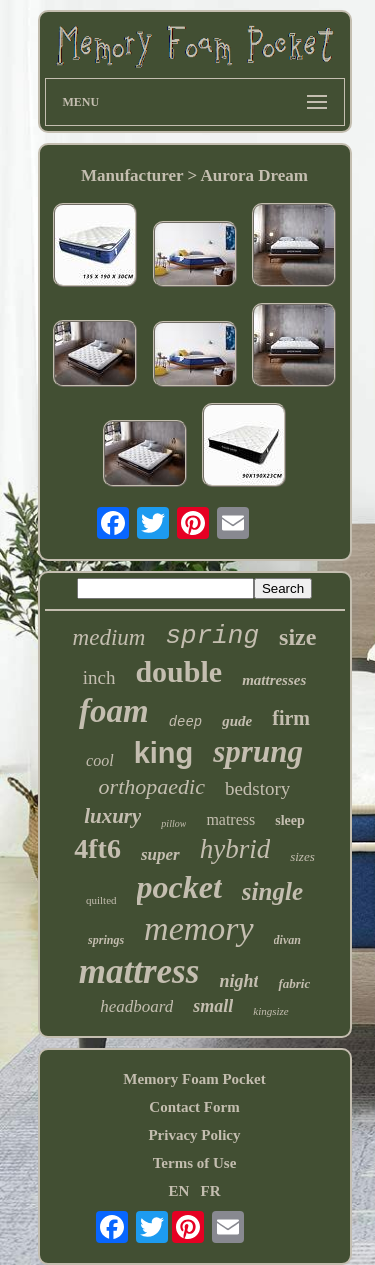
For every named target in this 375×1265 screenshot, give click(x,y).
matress (230, 819)
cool (100, 760)
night (238, 981)
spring (212, 636)
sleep (290, 820)
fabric (294, 983)
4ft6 (97, 848)
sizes (302, 856)
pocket (179, 887)
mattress (139, 971)
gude (237, 721)
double (178, 671)
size (297, 637)
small (213, 1006)
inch (99, 677)
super (160, 854)
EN (178, 1191)
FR (211, 1191)
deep (186, 722)
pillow (173, 823)
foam (114, 711)
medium (109, 637)
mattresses (274, 680)
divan (287, 940)
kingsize (270, 1011)
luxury (112, 816)
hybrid (235, 849)
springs (106, 940)
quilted (101, 900)
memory (199, 928)
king (164, 753)
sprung (258, 751)
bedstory (257, 788)
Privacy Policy (194, 1135)
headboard (136, 1006)
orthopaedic (152, 786)
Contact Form (194, 1107)
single (272, 891)
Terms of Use (195, 1163)
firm (291, 718)
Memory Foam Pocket (194, 1079)
